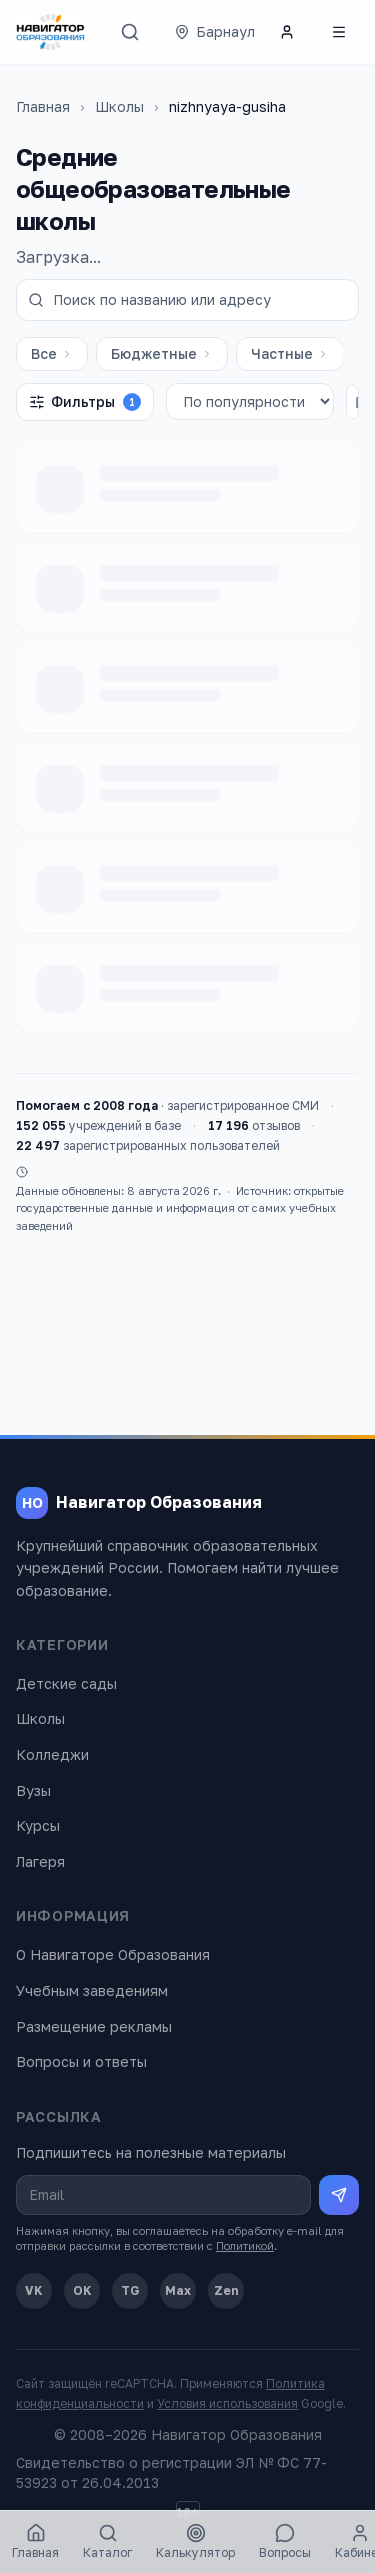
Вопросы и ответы (81, 2061)
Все (52, 353)
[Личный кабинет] (287, 32)
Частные (290, 353)
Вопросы (285, 2541)
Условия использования (227, 2403)
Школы (119, 106)
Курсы (38, 1825)
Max (178, 2290)
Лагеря (40, 1861)
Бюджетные (162, 353)
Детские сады (66, 1683)
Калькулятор (195, 2541)
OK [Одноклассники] (82, 2290)
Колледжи (52, 1754)
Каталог (107, 2541)
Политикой (245, 2245)
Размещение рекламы (94, 2026)
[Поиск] (130, 32)
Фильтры (85, 402)
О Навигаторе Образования (113, 1954)
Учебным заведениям (92, 1990)
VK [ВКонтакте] (34, 2290)
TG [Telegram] (130, 2290)
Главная (43, 106)
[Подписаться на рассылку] (339, 2195)
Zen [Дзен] (226, 2290)
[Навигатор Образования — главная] (50, 32)
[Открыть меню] (339, 32)
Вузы (33, 1790)
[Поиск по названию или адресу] (187, 300)
